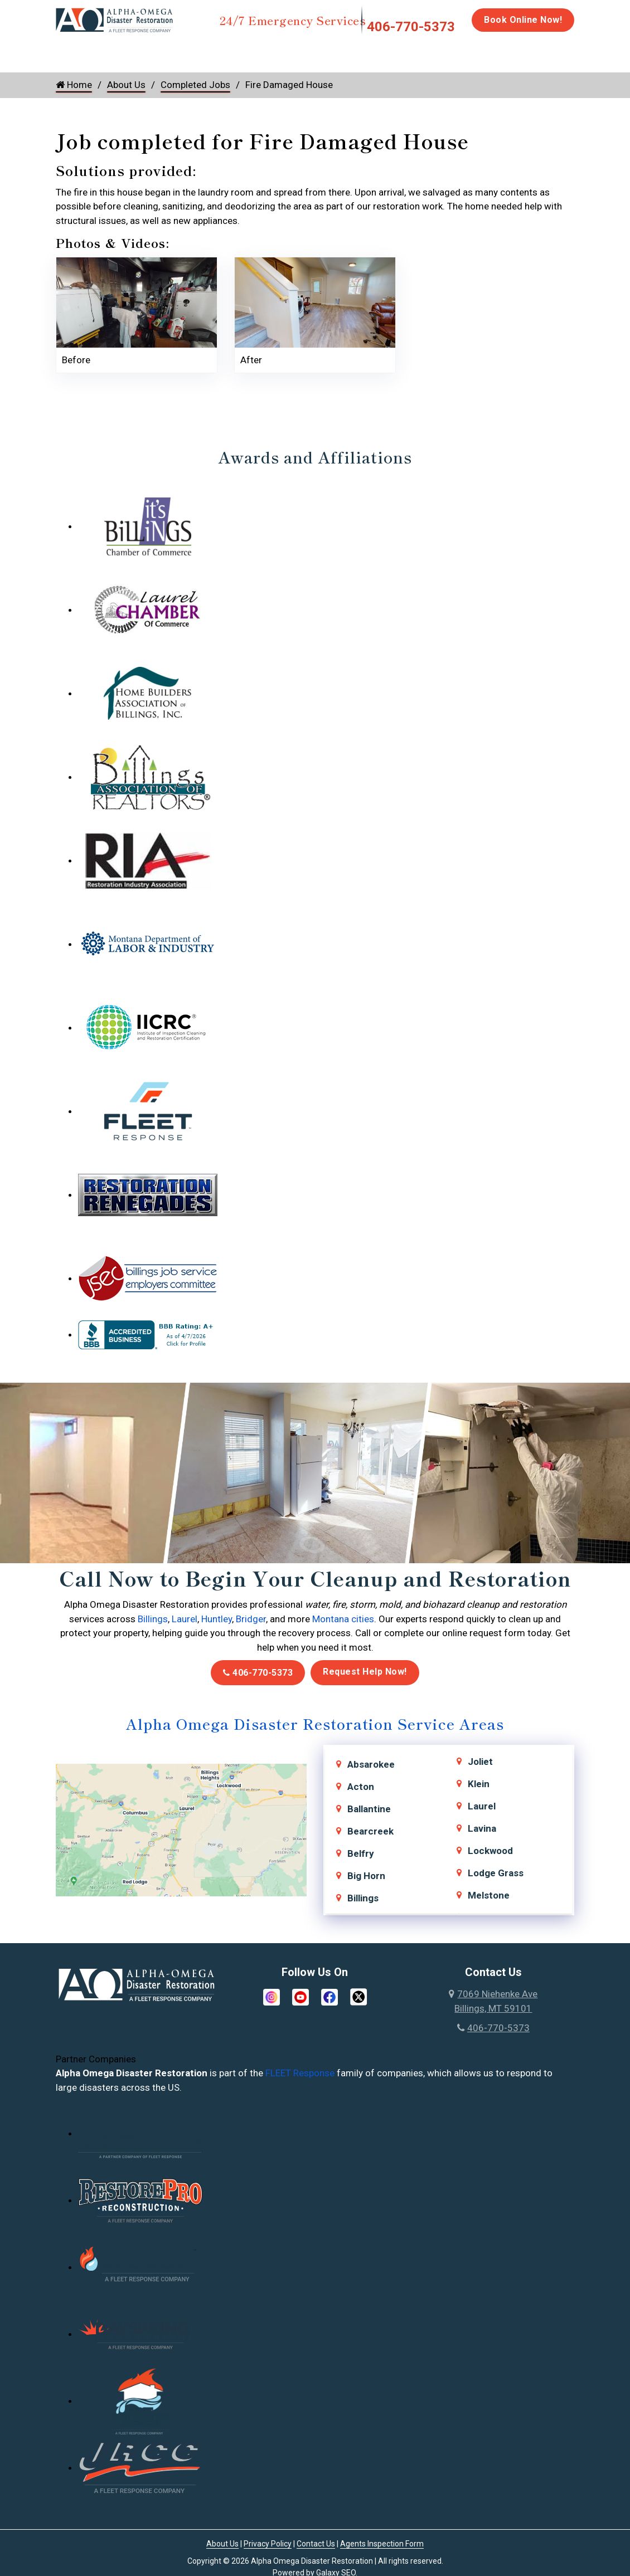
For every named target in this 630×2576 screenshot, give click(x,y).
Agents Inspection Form (382, 2543)
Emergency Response (508, 56)
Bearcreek (370, 1831)
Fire (170, 51)
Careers (583, 51)
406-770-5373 (411, 27)
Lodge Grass (496, 1873)
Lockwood (490, 1850)
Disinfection (360, 51)
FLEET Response (300, 2073)
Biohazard (430, 51)
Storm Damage (230, 56)
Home (68, 51)
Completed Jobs (195, 84)
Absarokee (371, 1764)
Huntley (216, 1618)
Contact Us (316, 2543)
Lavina (482, 1828)
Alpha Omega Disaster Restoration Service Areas (315, 1723)
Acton (360, 1786)
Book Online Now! (523, 19)
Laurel (184, 1618)
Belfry (360, 1853)
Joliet (480, 1761)
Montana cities (343, 1618)
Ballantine (369, 1808)
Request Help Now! (365, 1671)
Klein (479, 1783)
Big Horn (366, 1875)
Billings (153, 1618)
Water (116, 51)
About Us (126, 84)
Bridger (251, 1618)
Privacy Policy (268, 2543)
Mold (291, 51)
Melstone (489, 1895)
